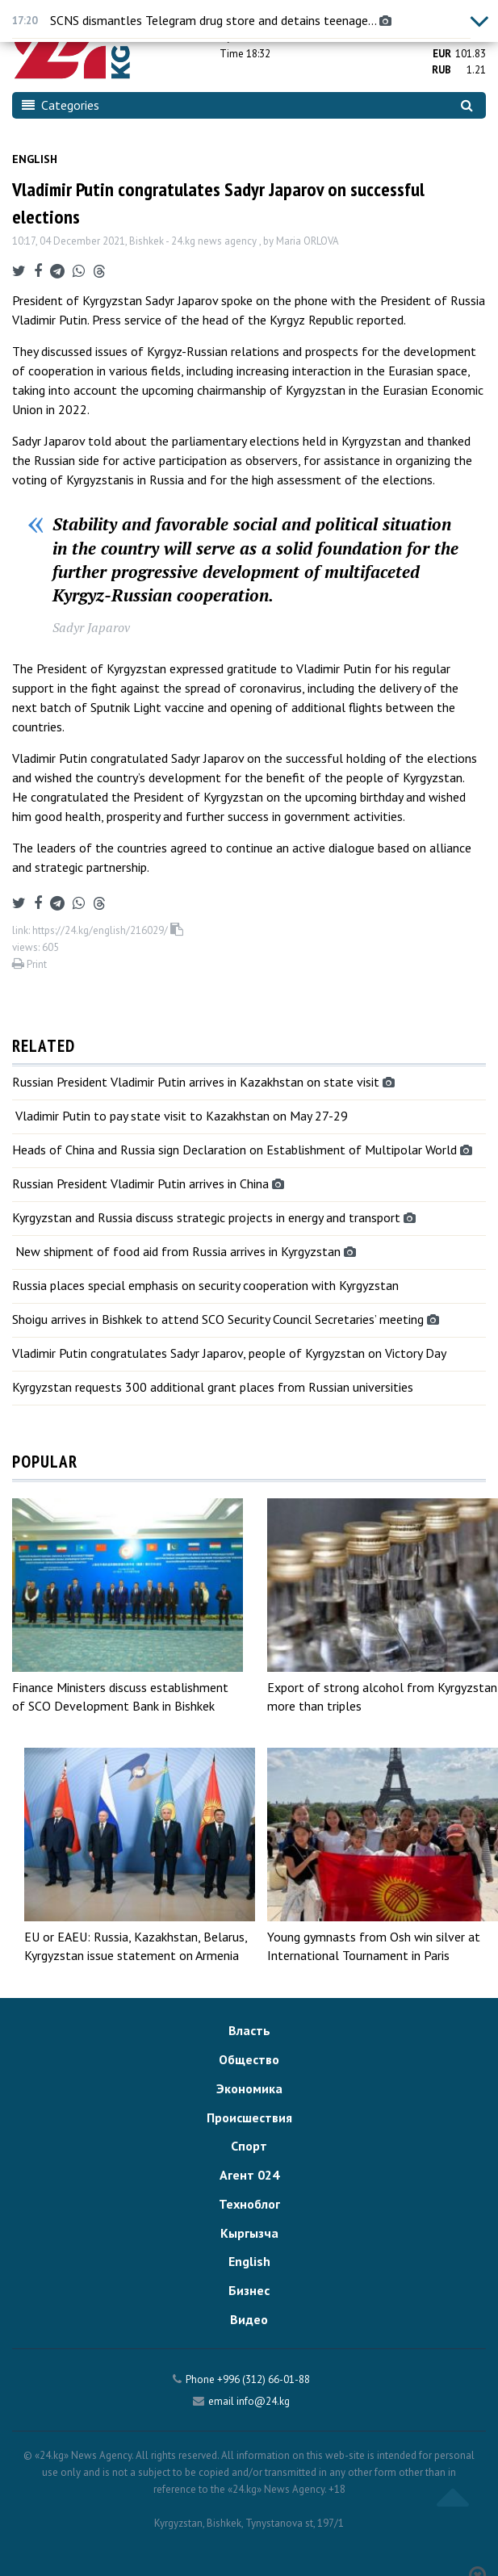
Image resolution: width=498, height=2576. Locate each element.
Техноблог (249, 2204)
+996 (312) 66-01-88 (263, 2379)
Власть (249, 2030)
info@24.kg (263, 2401)
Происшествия (249, 2117)
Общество (249, 2059)
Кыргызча (249, 2233)
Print (29, 964)
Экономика (249, 2088)
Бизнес (249, 2290)
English (34, 159)
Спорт (249, 2146)
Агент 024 (249, 2175)
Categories (60, 105)
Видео (249, 2319)
